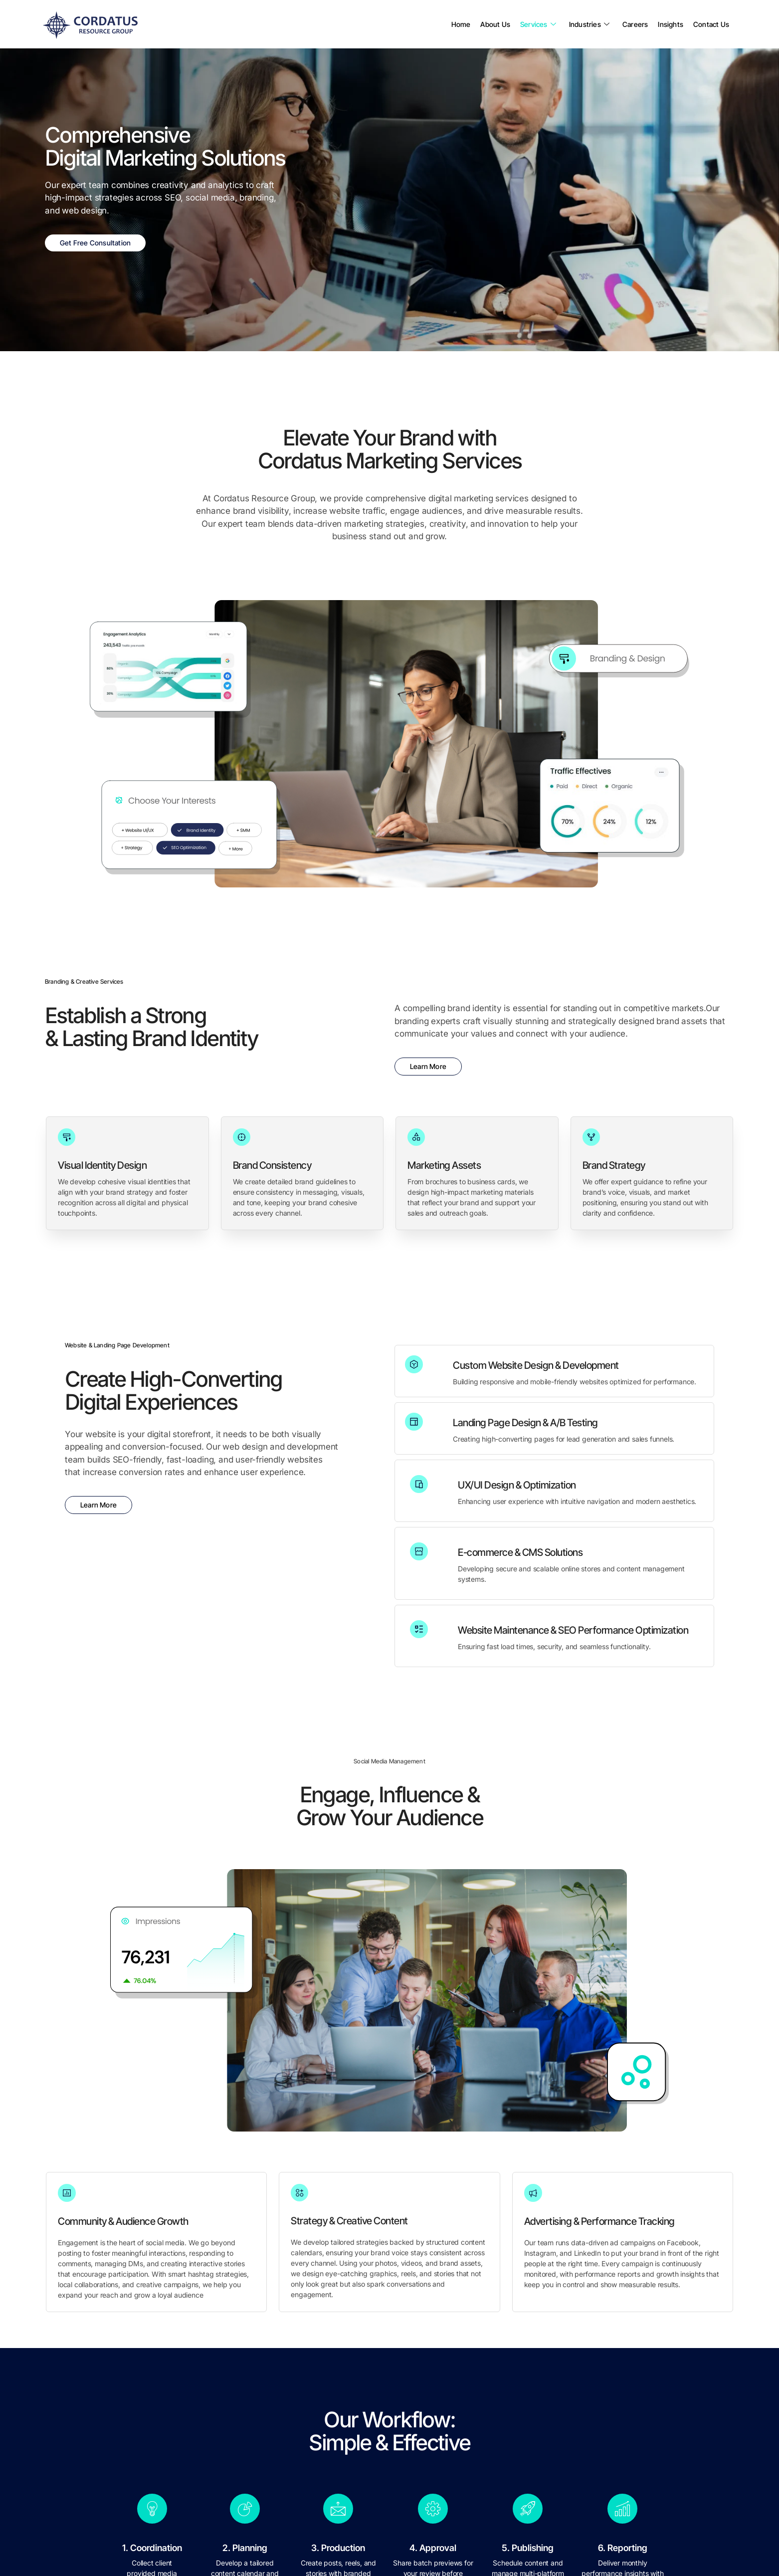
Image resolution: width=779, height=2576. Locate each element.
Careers (635, 24)
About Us (495, 24)
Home (461, 24)
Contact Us (711, 24)
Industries (589, 24)
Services (538, 24)
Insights (670, 24)
